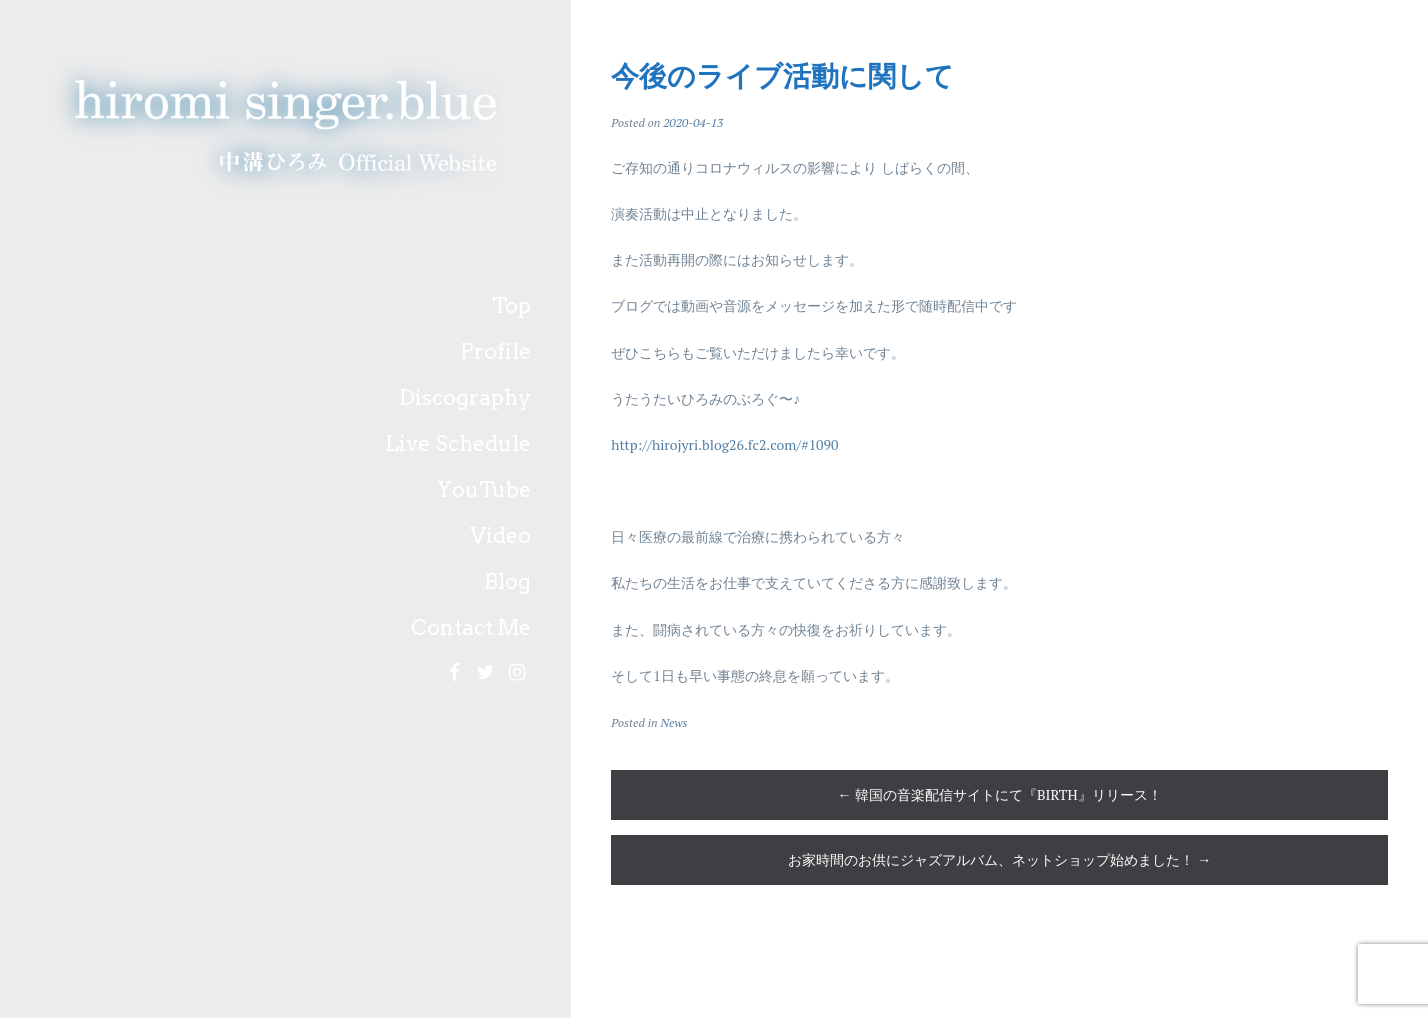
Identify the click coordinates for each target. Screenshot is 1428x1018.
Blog (507, 581)
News (673, 722)
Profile (496, 351)
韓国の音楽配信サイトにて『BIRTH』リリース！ (1000, 794)
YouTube (484, 489)
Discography (465, 397)
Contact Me (471, 627)
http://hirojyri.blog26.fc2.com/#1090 (724, 444)
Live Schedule (458, 443)
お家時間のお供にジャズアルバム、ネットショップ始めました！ (999, 859)
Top (511, 305)
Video (500, 535)
